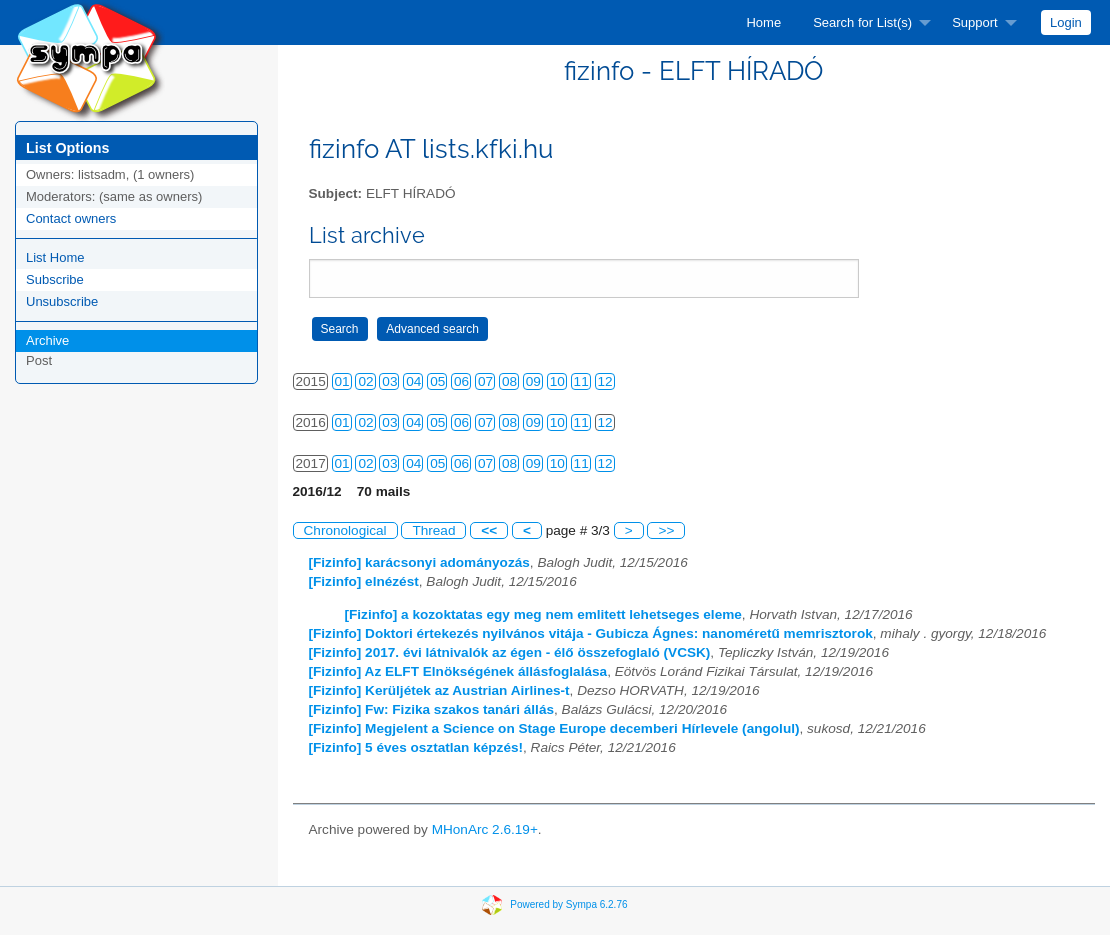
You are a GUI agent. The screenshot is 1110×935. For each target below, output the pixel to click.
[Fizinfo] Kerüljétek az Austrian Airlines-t (439, 690)
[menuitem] (763, 22)
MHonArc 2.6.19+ (485, 829)
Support (975, 22)
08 (509, 381)
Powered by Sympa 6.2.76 (568, 904)
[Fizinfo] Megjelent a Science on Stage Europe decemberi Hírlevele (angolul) (554, 728)
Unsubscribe (62, 301)
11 (581, 381)
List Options (67, 148)
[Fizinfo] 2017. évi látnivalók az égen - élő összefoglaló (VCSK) (510, 652)
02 (365, 381)
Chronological (345, 530)
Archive (47, 340)
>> (666, 530)
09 (533, 381)
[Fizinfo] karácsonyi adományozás (419, 562)
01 (342, 381)
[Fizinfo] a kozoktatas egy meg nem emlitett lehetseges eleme (543, 614)
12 (605, 381)
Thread (433, 530)
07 (485, 381)
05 (437, 381)
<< (489, 530)
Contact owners (71, 218)
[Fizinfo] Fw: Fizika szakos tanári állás (432, 709)
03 (389, 381)
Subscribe (55, 279)
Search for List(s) (862, 22)
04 (413, 381)
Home (763, 22)
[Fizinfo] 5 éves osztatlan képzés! (416, 747)
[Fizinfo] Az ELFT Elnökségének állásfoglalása (458, 671)
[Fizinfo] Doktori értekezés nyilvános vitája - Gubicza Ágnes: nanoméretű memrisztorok (591, 633)
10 (557, 381)
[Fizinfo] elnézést (364, 581)
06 (461, 381)
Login (1066, 22)
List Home (55, 257)
